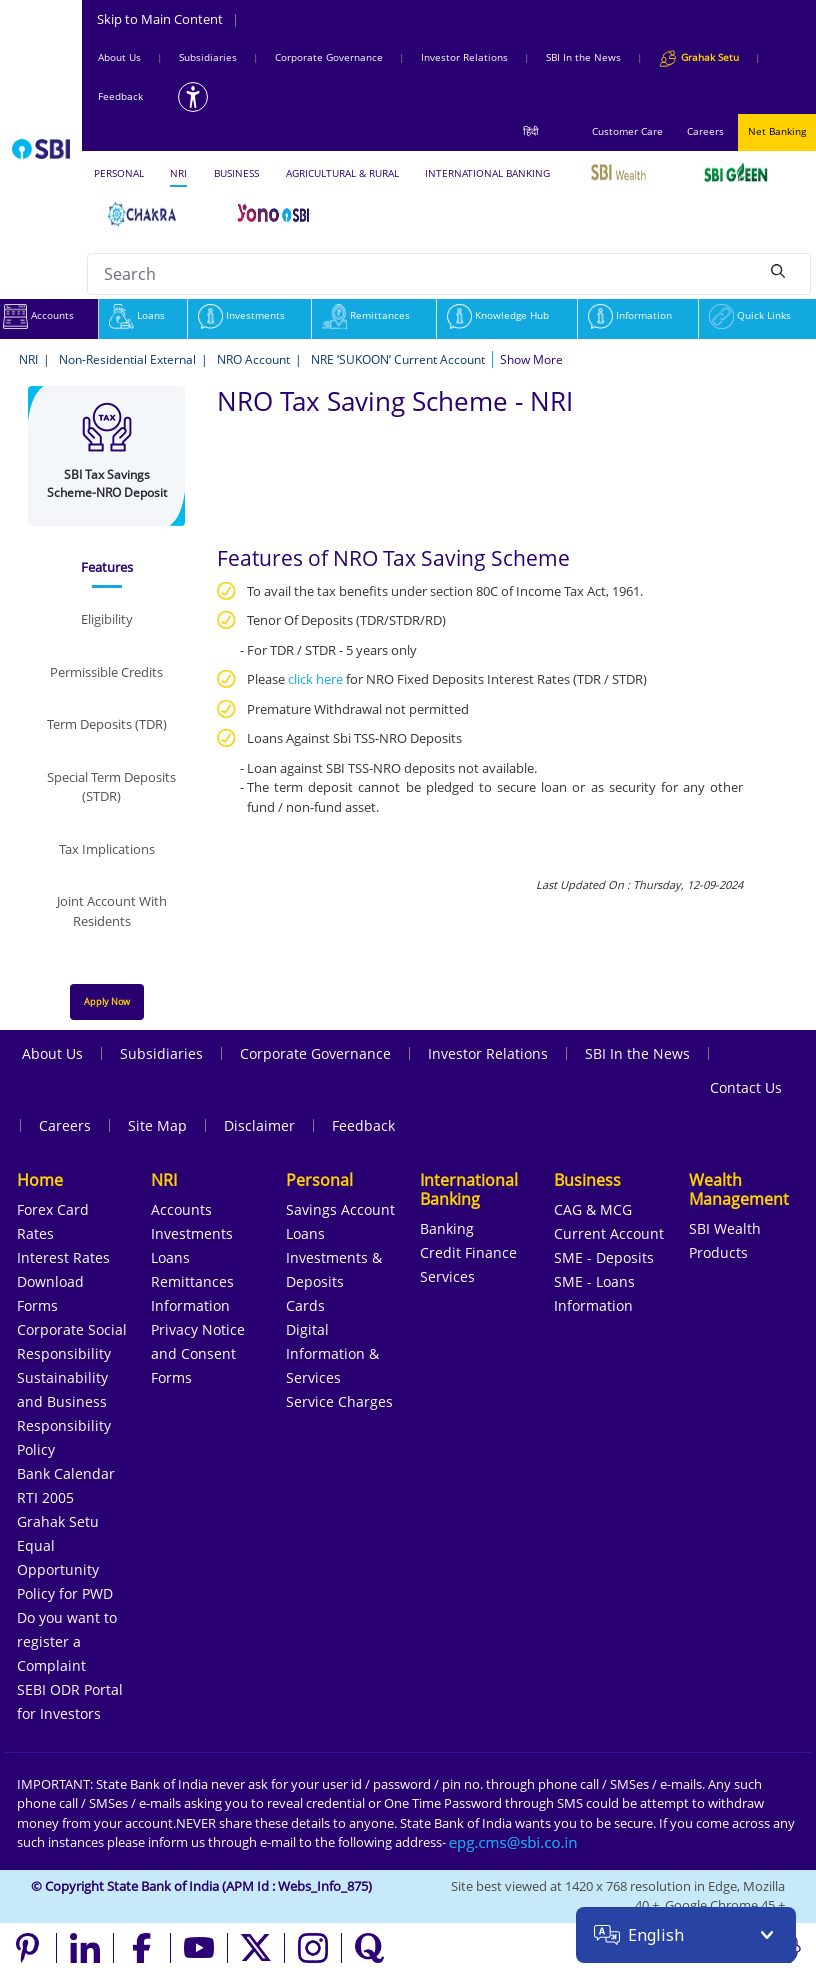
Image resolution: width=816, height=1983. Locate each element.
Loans (137, 315)
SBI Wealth (725, 1228)
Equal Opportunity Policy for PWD (65, 1569)
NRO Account (253, 359)
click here (315, 679)
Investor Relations (464, 57)
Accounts (181, 1209)
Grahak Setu (58, 1521)
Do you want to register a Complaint (67, 1641)
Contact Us (746, 1087)
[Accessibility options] (193, 97)
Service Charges (339, 1401)
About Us (119, 57)
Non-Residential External (127, 359)
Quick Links (750, 315)
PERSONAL (119, 173)
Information (630, 315)
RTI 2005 (45, 1497)
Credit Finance (468, 1252)
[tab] (106, 568)
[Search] (778, 271)
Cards (305, 1305)
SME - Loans (594, 1281)
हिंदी (531, 131)
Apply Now (107, 1001)
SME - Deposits (604, 1257)
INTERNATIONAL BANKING (487, 173)
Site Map (157, 1125)
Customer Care (627, 131)
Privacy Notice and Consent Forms (198, 1353)
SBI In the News (583, 57)
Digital (307, 1329)
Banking (447, 1228)
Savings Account (340, 1209)
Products (718, 1252)
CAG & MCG (593, 1209)
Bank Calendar (66, 1473)
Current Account (609, 1233)
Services (447, 1276)
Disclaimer (259, 1125)
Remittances (366, 315)
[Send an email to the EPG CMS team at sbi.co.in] (514, 1842)
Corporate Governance (329, 57)
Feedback (120, 96)
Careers (705, 131)
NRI (178, 173)
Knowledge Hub (498, 315)
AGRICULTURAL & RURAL (342, 173)
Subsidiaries (208, 57)
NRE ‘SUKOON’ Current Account (398, 359)
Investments (241, 315)
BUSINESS (236, 173)
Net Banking (777, 131)
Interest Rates (63, 1257)
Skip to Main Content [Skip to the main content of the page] (168, 19)
